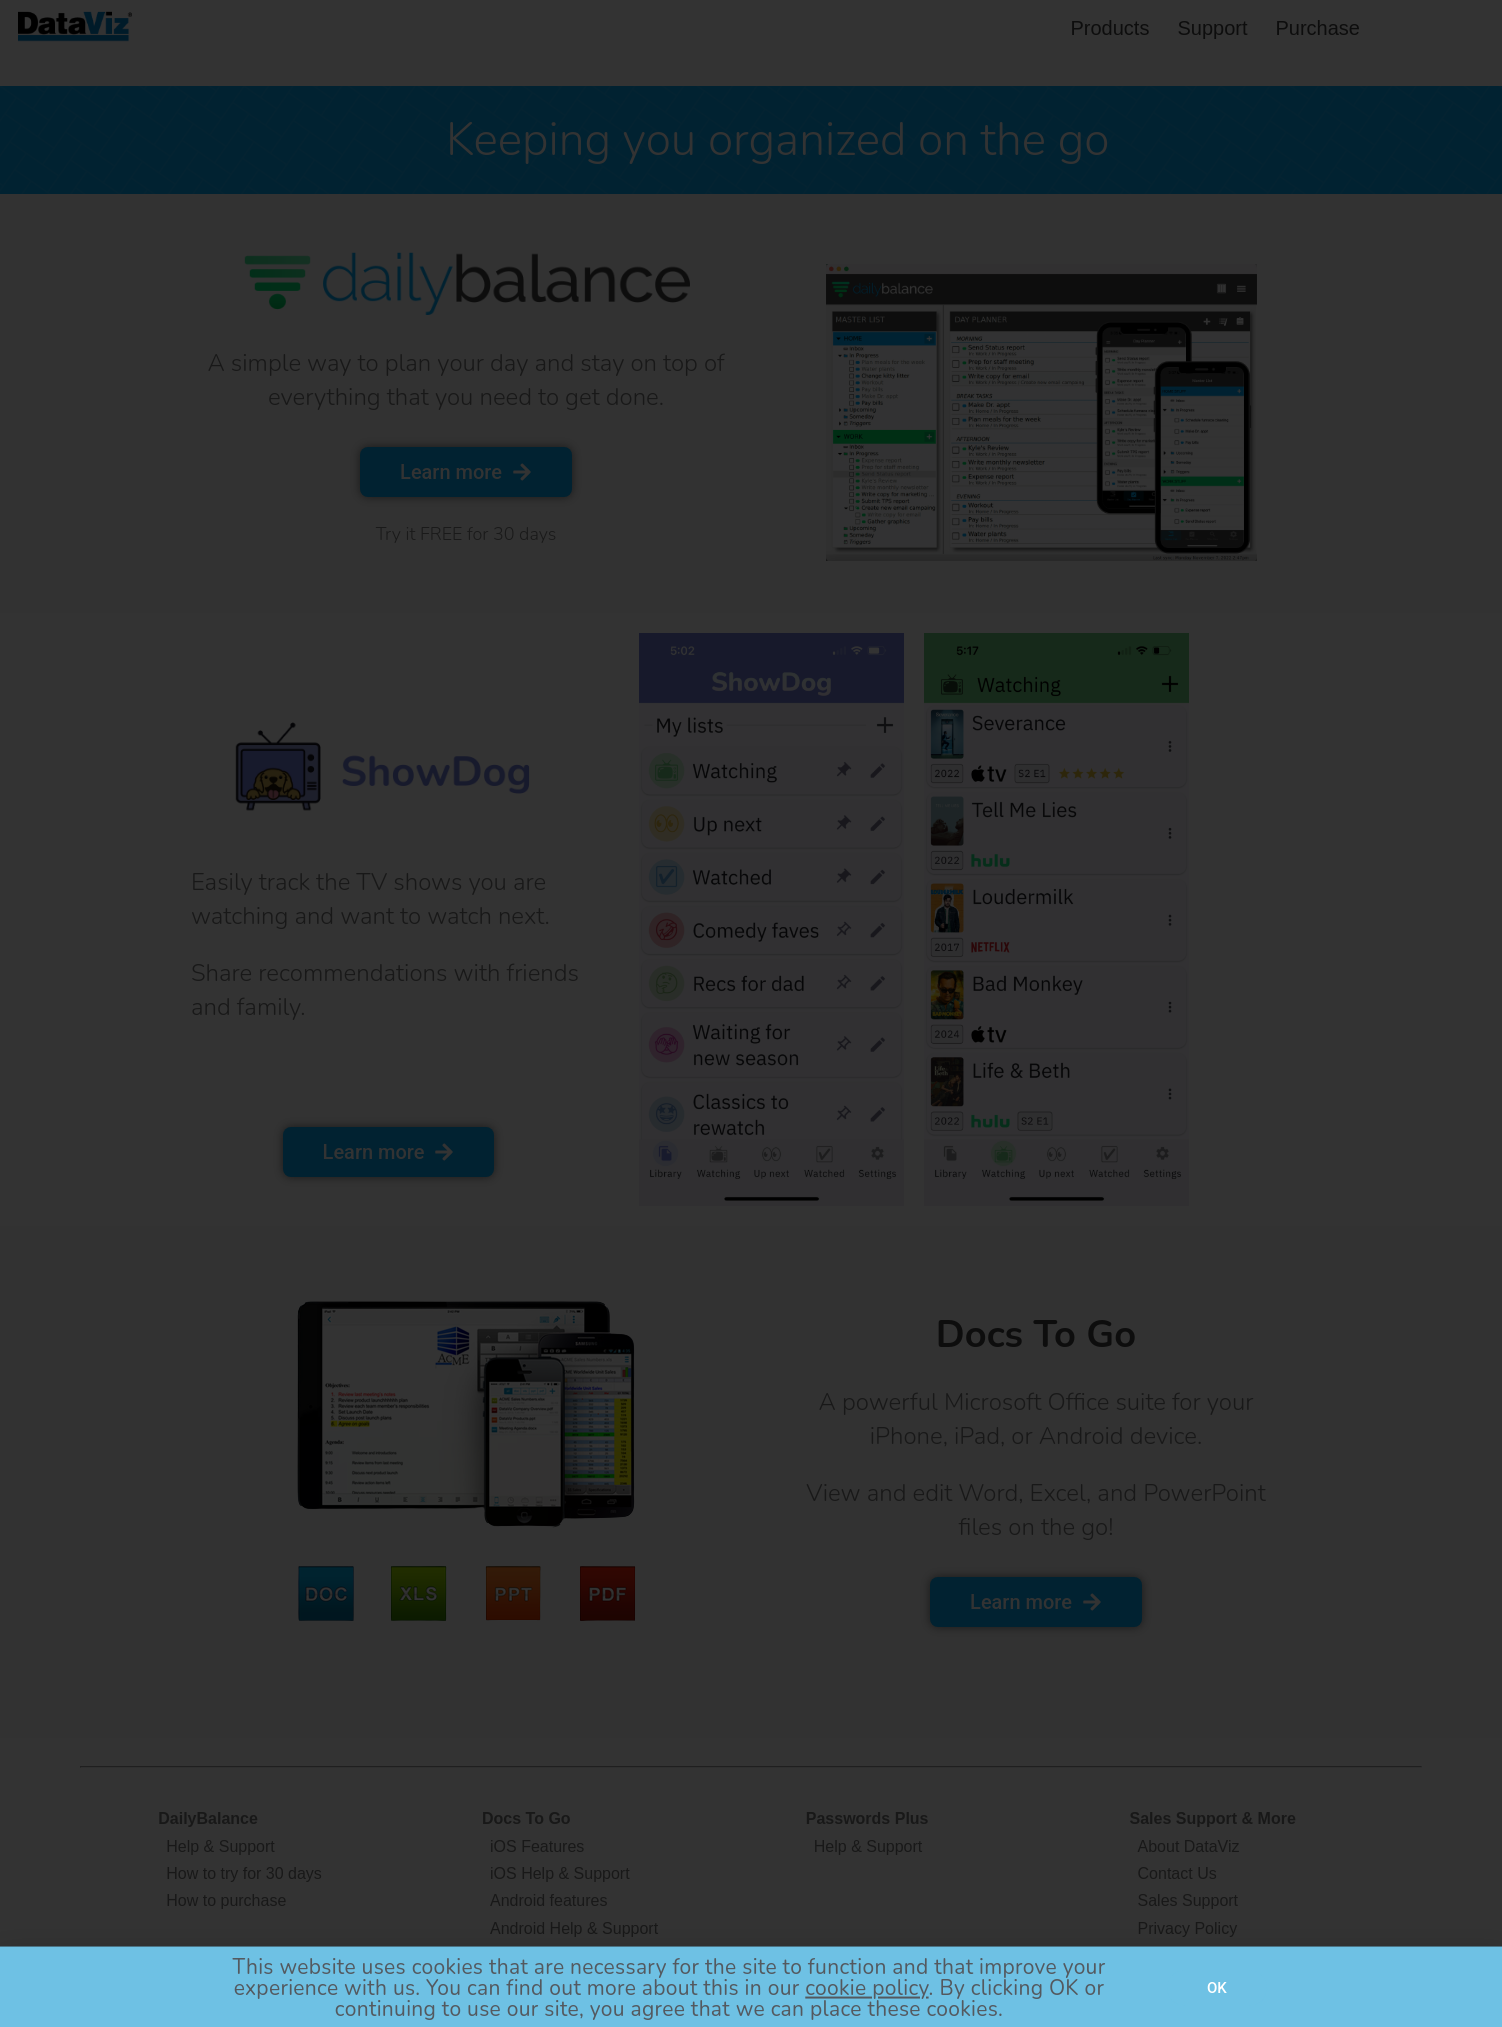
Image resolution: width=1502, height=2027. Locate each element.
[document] (751, 1013)
